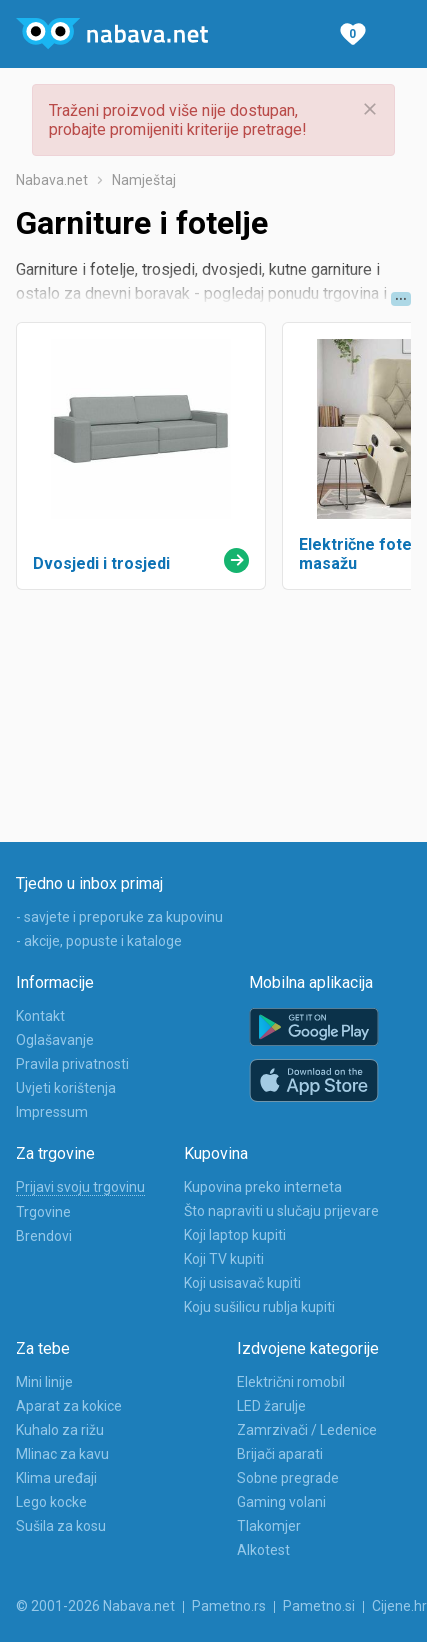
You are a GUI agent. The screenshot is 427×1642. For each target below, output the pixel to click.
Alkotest (263, 1550)
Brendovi (44, 1236)
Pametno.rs (229, 1606)
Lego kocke (51, 1502)
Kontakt (40, 1016)
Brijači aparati (280, 1454)
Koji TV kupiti (224, 1259)
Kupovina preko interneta (263, 1187)
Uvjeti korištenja (66, 1088)
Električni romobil (291, 1382)
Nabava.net (52, 180)
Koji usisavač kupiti (242, 1283)
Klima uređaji (56, 1478)
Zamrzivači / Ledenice (307, 1430)
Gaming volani (281, 1502)
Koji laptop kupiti (235, 1235)
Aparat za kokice (69, 1406)
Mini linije (44, 1382)
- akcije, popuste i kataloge (99, 941)
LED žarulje (271, 1406)
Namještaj (144, 180)
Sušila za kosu (61, 1526)
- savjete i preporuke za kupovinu (119, 917)
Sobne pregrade (288, 1478)
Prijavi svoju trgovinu (80, 1187)
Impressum (52, 1112)
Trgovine (43, 1212)
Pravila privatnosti (72, 1064)
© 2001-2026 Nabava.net (95, 1606)
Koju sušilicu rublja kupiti (259, 1307)
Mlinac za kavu (62, 1454)
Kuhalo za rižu (60, 1430)
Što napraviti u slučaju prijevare (281, 1211)
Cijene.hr (399, 1606)
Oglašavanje (55, 1040)
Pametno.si (319, 1606)
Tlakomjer (269, 1526)
